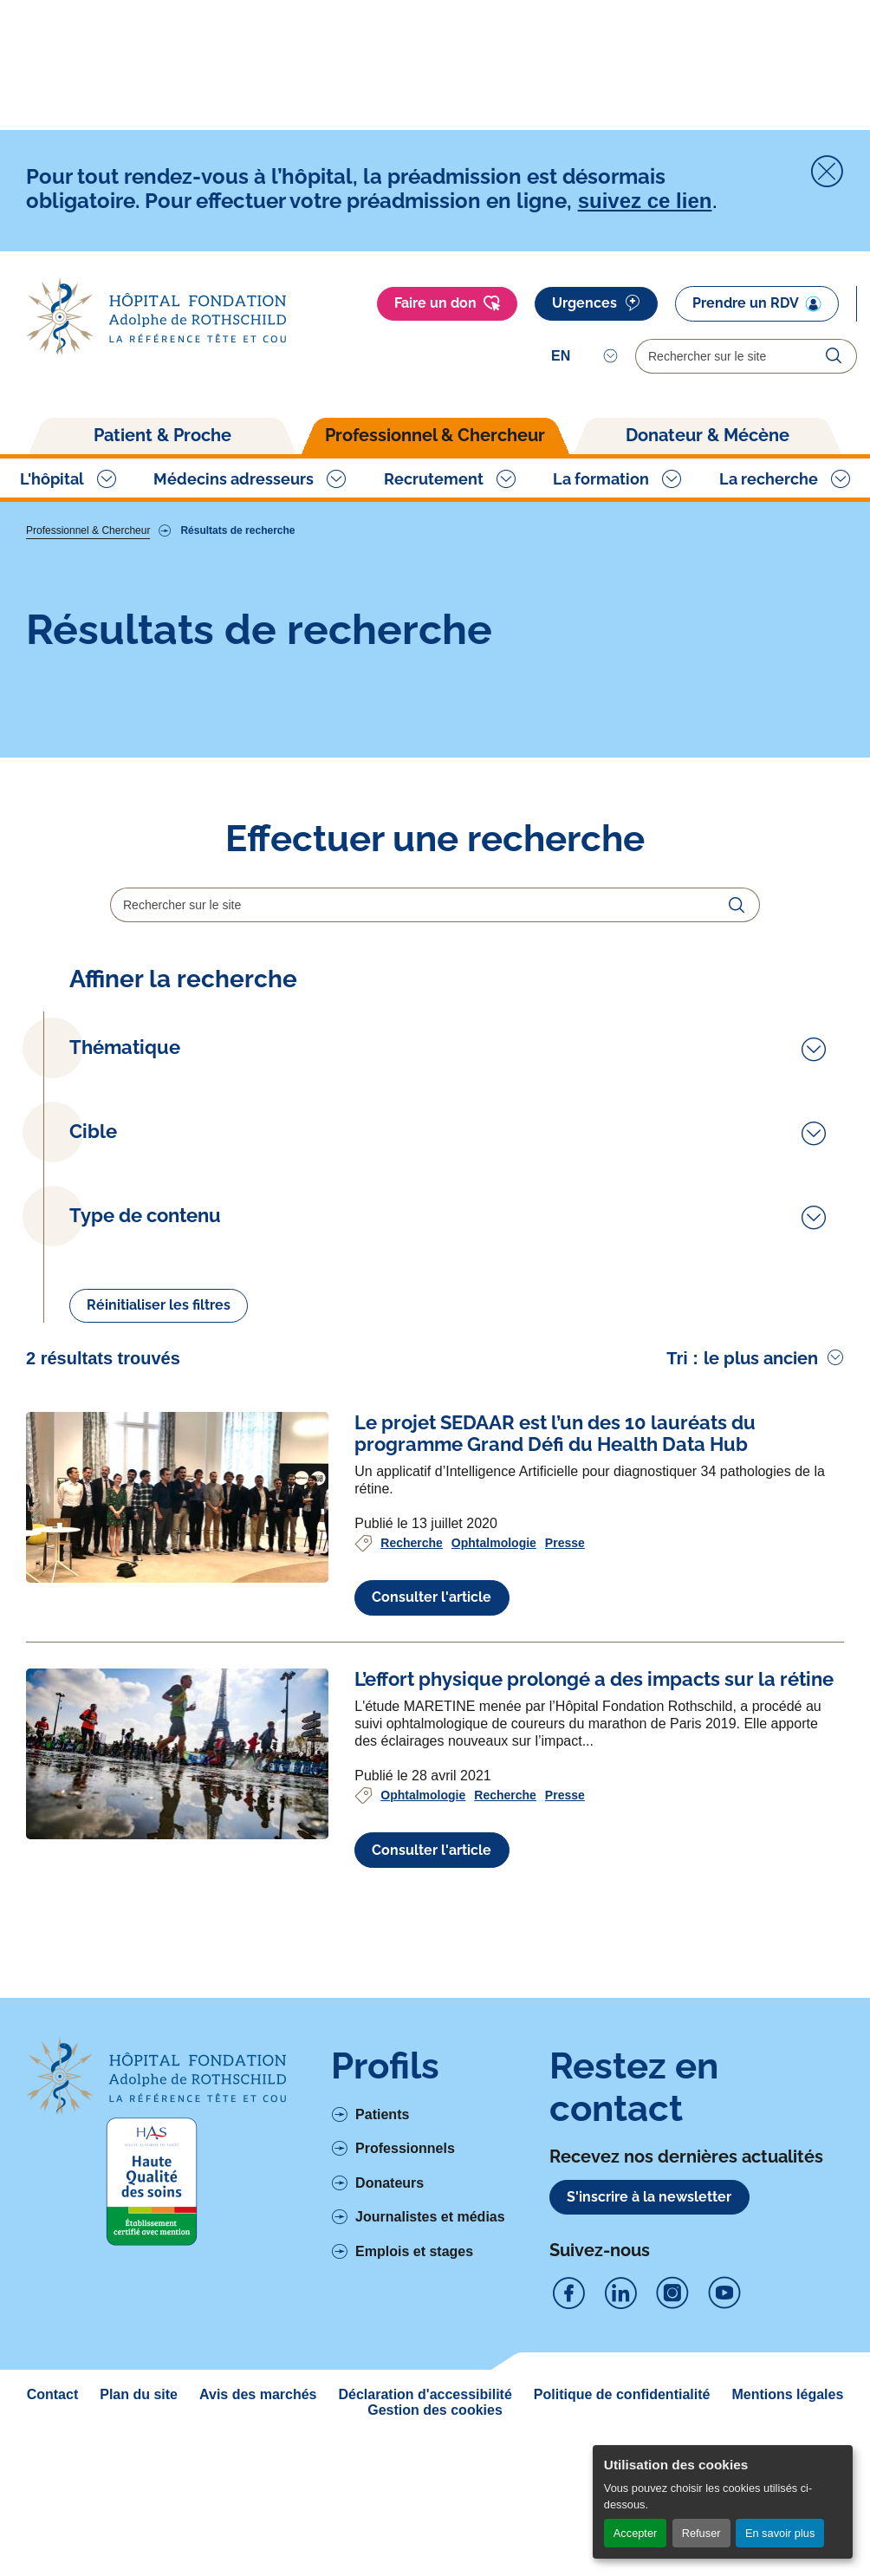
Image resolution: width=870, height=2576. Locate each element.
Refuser (701, 2533)
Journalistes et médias (430, 2356)
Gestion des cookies (435, 2548)
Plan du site (139, 2533)
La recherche (768, 479)
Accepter (636, 2533)
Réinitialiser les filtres (158, 1444)
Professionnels (405, 2287)
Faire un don (447, 303)
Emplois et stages (414, 2390)
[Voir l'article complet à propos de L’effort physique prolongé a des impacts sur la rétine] (177, 1892)
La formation (601, 479)
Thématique (124, 1047)
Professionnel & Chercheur (435, 435)
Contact (53, 2533)
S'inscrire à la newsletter (649, 2335)
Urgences (596, 303)
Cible (93, 1219)
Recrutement (434, 479)
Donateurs (389, 2321)
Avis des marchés (257, 2533)
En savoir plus (780, 2533)
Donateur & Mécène (707, 435)
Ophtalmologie (493, 1681)
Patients (382, 2253)
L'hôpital (52, 479)
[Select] (584, 356)
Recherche (411, 1681)
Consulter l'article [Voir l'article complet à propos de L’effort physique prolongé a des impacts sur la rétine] (431, 1989)
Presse (565, 1681)
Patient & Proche (162, 435)
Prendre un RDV (756, 303)
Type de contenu (145, 1329)
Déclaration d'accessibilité (425, 2533)
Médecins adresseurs (233, 479)
